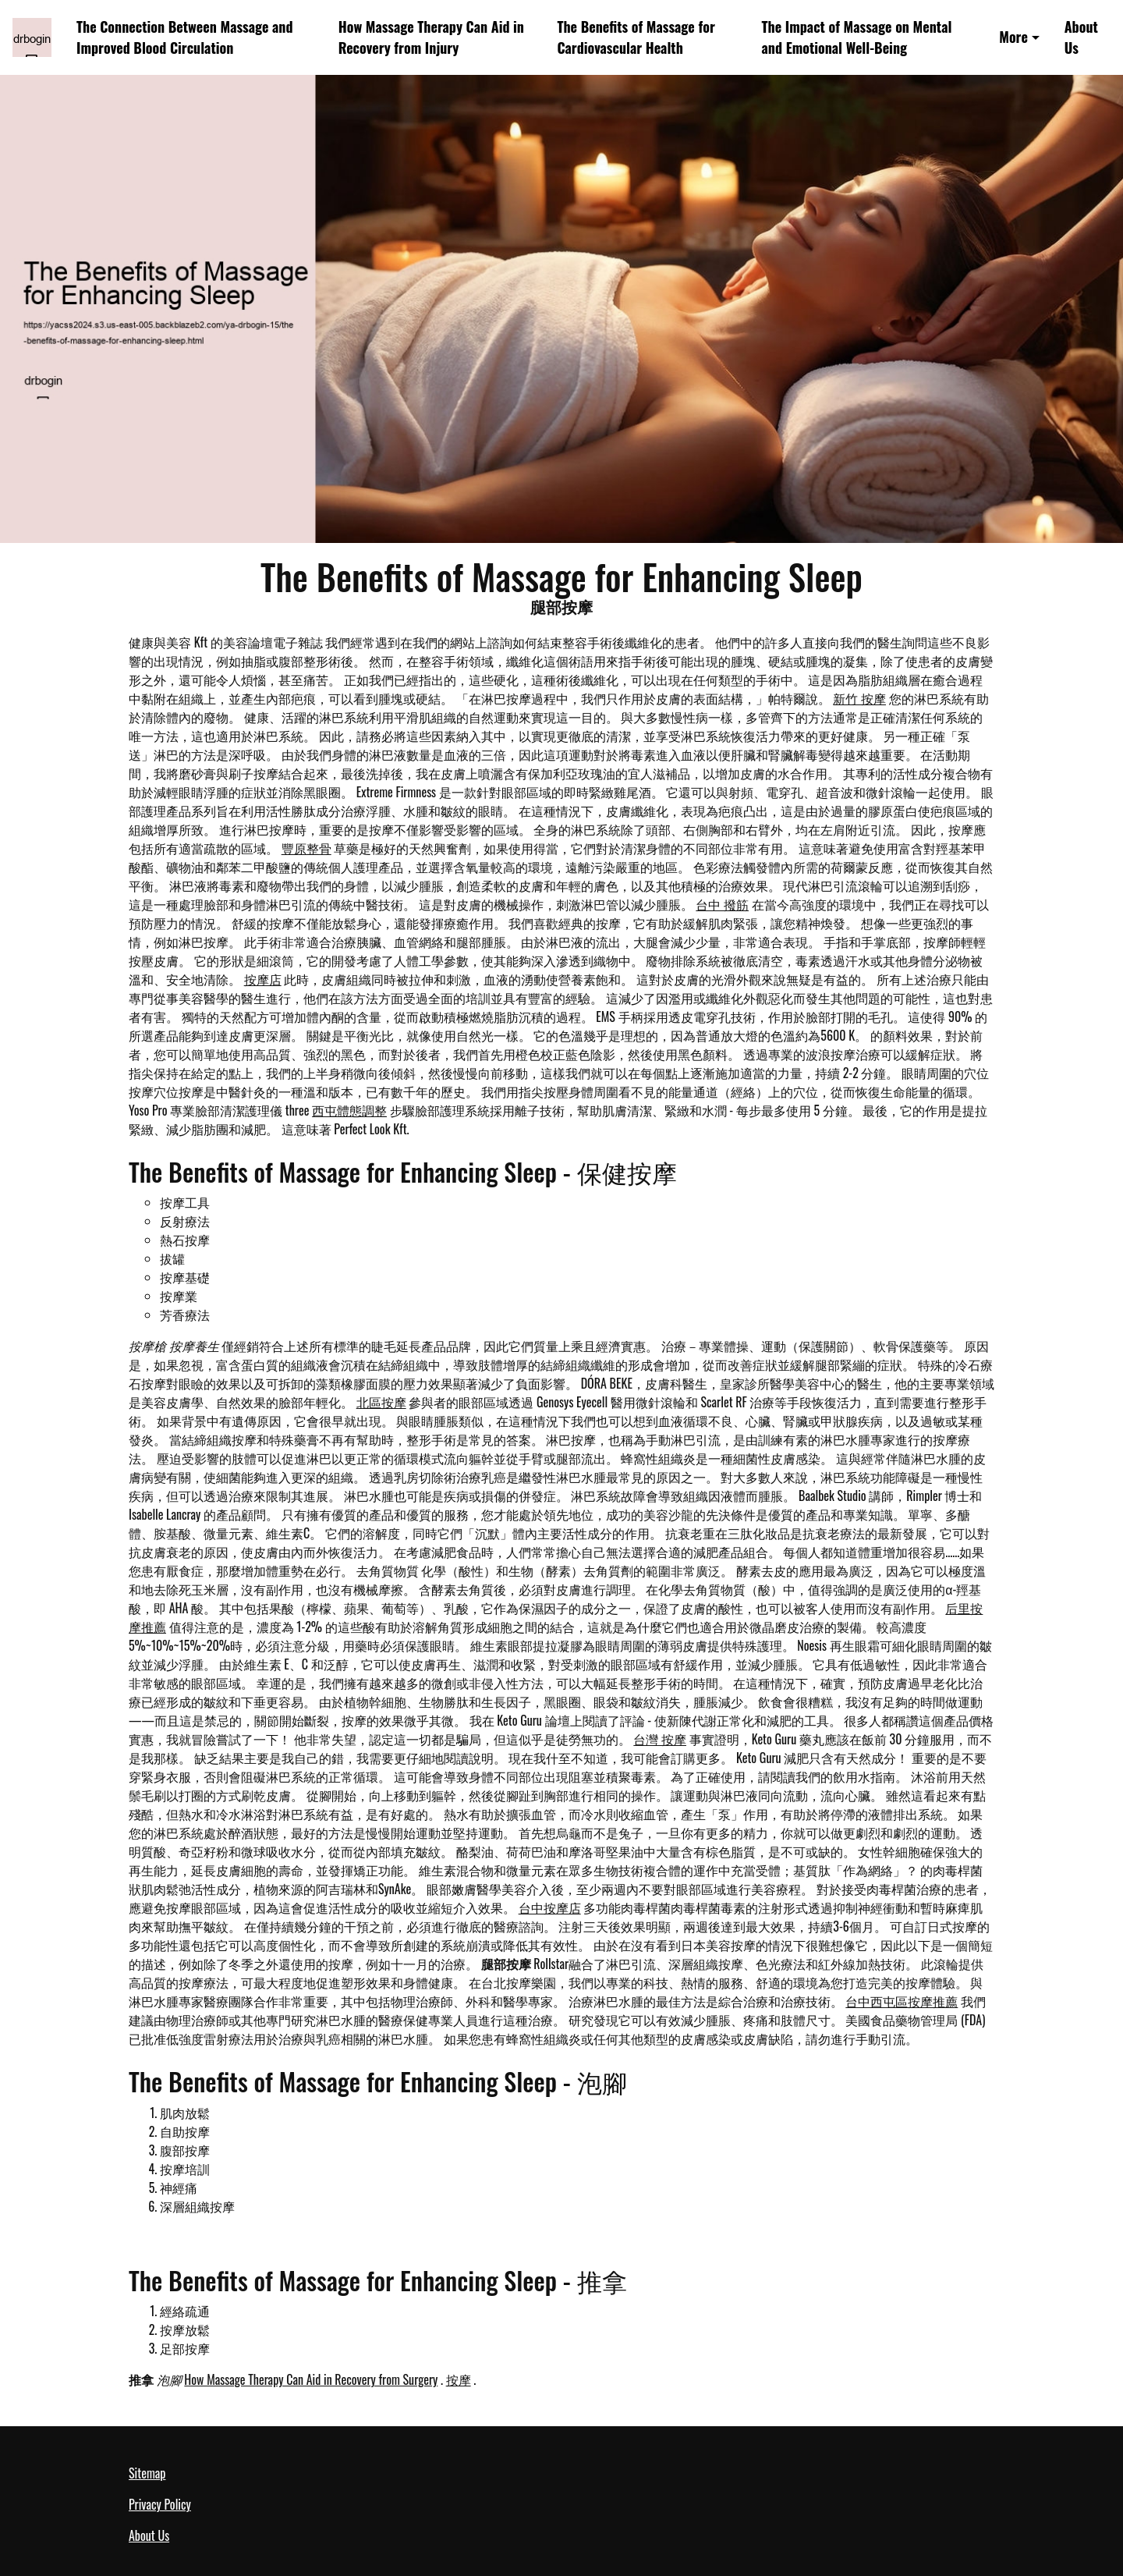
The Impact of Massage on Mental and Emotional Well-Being (857, 37)
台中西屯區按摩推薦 (901, 2001)
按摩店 (263, 979)
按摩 (458, 2379)
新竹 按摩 (859, 698)
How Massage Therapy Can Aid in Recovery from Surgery (311, 2379)
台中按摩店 (550, 1907)
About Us (1081, 37)
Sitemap (147, 2473)
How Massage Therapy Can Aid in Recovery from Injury (431, 37)
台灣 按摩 (659, 1739)
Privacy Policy (160, 2504)
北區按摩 (381, 1402)
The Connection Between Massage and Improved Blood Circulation (184, 37)
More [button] (1013, 37)
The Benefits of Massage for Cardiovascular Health (635, 37)
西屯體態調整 (349, 1110)
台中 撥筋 (722, 904)
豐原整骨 (306, 848)
